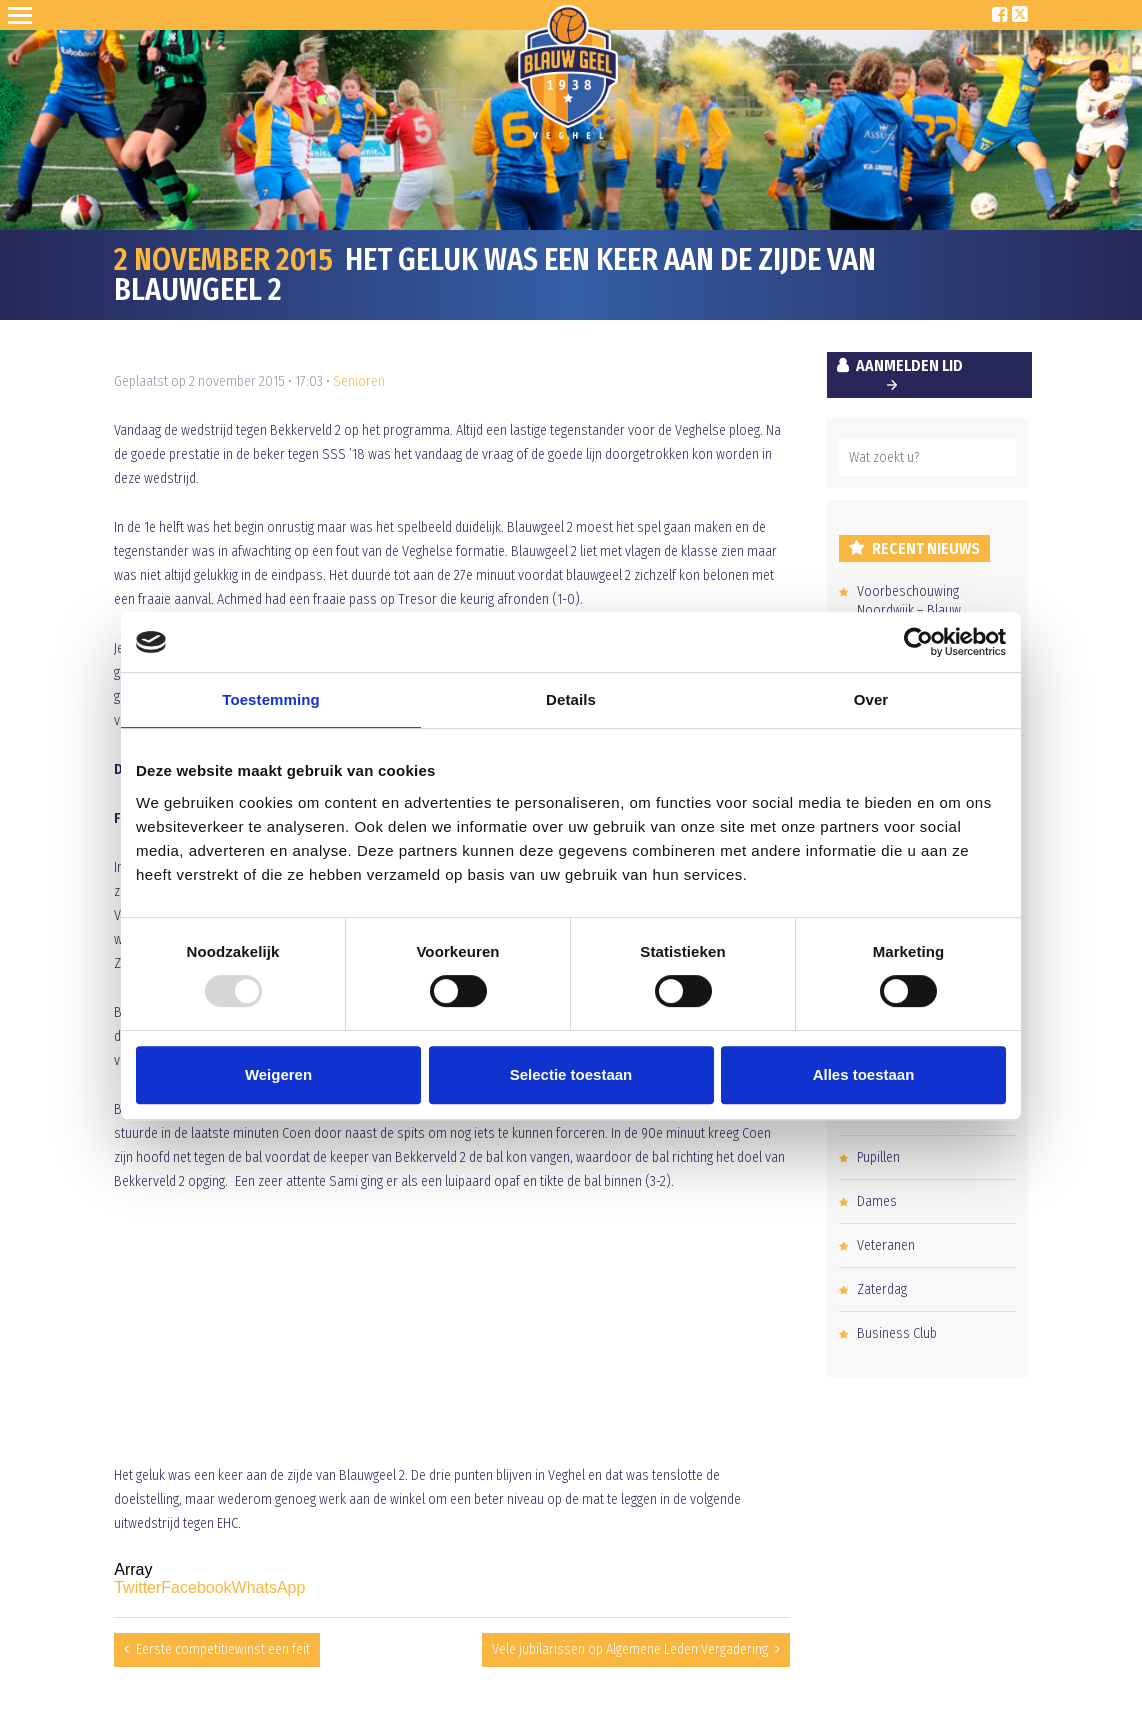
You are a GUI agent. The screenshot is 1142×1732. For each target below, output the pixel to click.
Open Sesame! (24, 15)
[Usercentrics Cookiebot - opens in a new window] (918, 642)
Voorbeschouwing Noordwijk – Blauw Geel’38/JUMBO (909, 610)
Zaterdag (882, 1289)
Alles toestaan (864, 1074)
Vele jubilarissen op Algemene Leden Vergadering (630, 1649)
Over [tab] (871, 699)
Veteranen (886, 1245)
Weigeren (278, 1074)
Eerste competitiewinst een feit (223, 1649)
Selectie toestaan (571, 1074)
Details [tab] (571, 699)
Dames (877, 1201)
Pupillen (878, 1157)
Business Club (897, 1333)
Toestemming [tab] (271, 699)
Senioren (359, 381)
